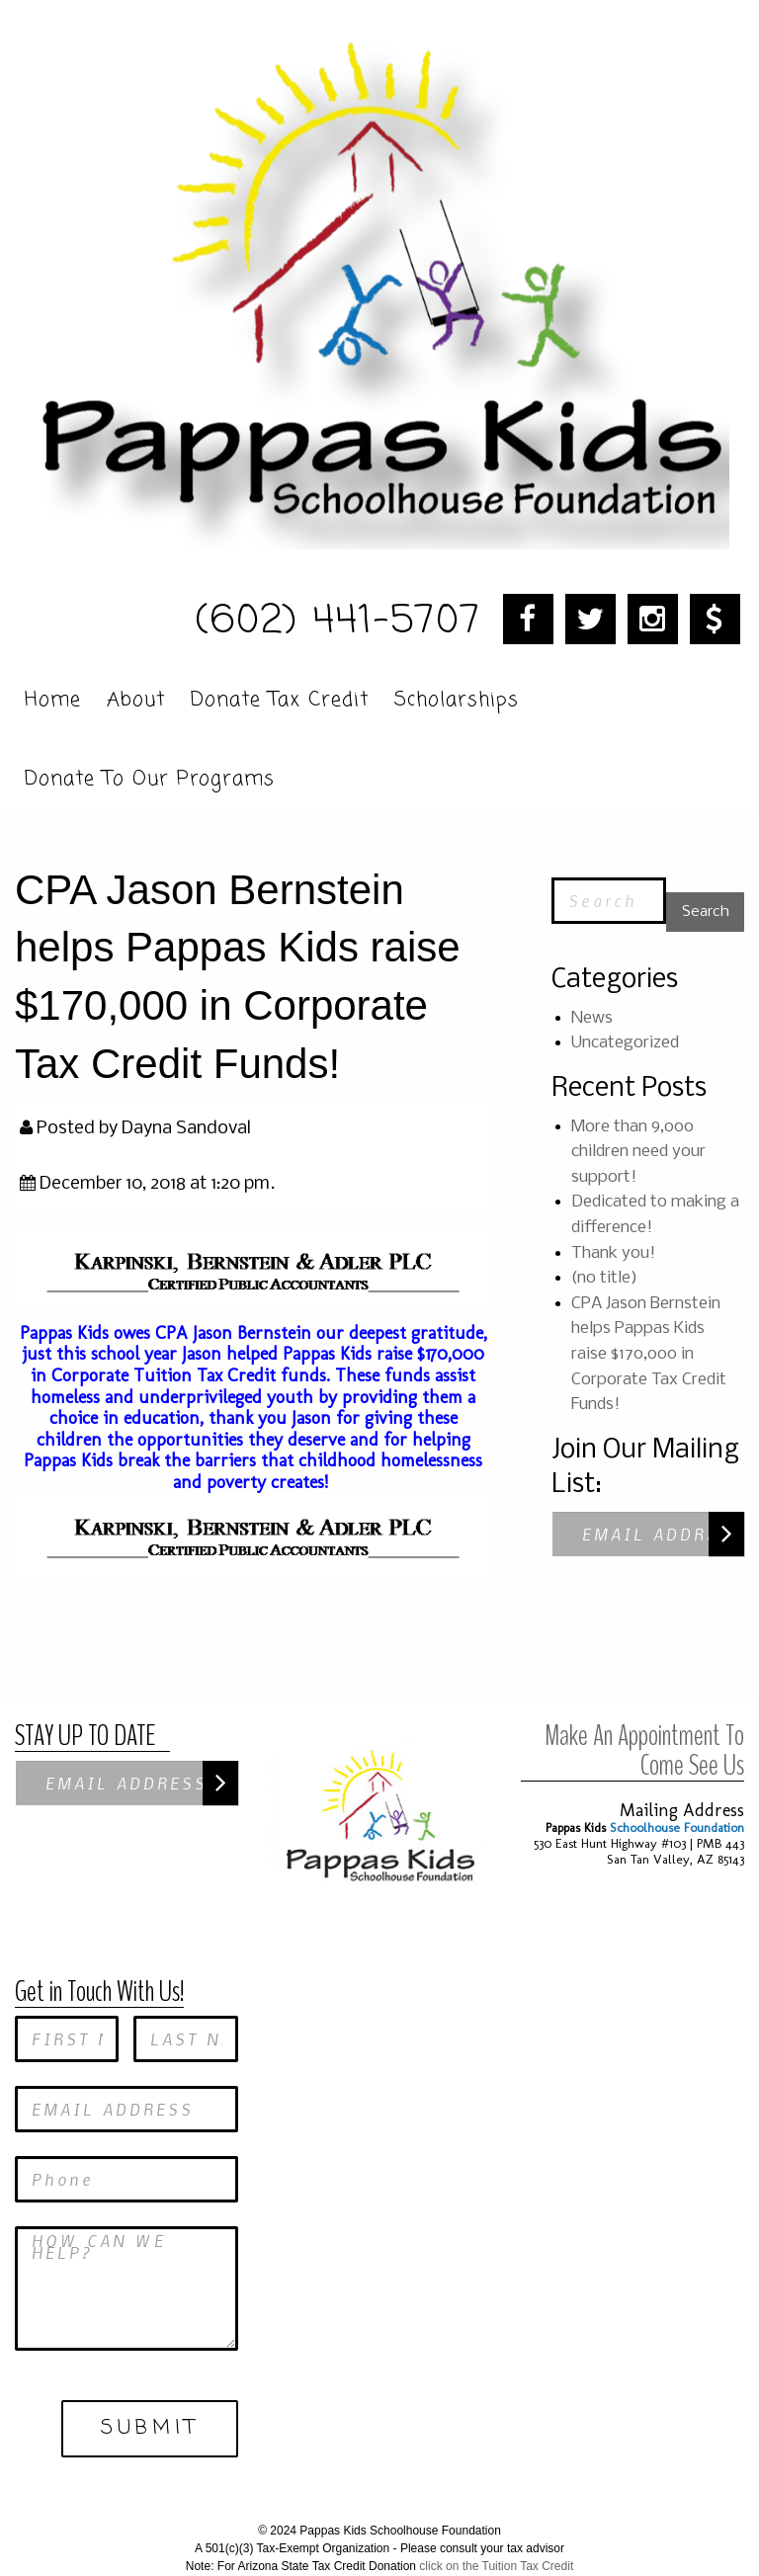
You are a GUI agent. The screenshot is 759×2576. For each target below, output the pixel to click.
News (592, 1018)
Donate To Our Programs (150, 776)
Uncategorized (625, 1043)
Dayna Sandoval (186, 1129)
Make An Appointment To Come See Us (644, 1718)
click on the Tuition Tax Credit (496, 2534)
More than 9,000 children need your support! (638, 1152)
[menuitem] (56, 695)
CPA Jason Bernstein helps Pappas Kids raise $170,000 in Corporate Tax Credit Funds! (648, 1354)
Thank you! (613, 1253)
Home (53, 697)
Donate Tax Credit (280, 697)
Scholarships (456, 697)
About (136, 697)
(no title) (604, 1278)
